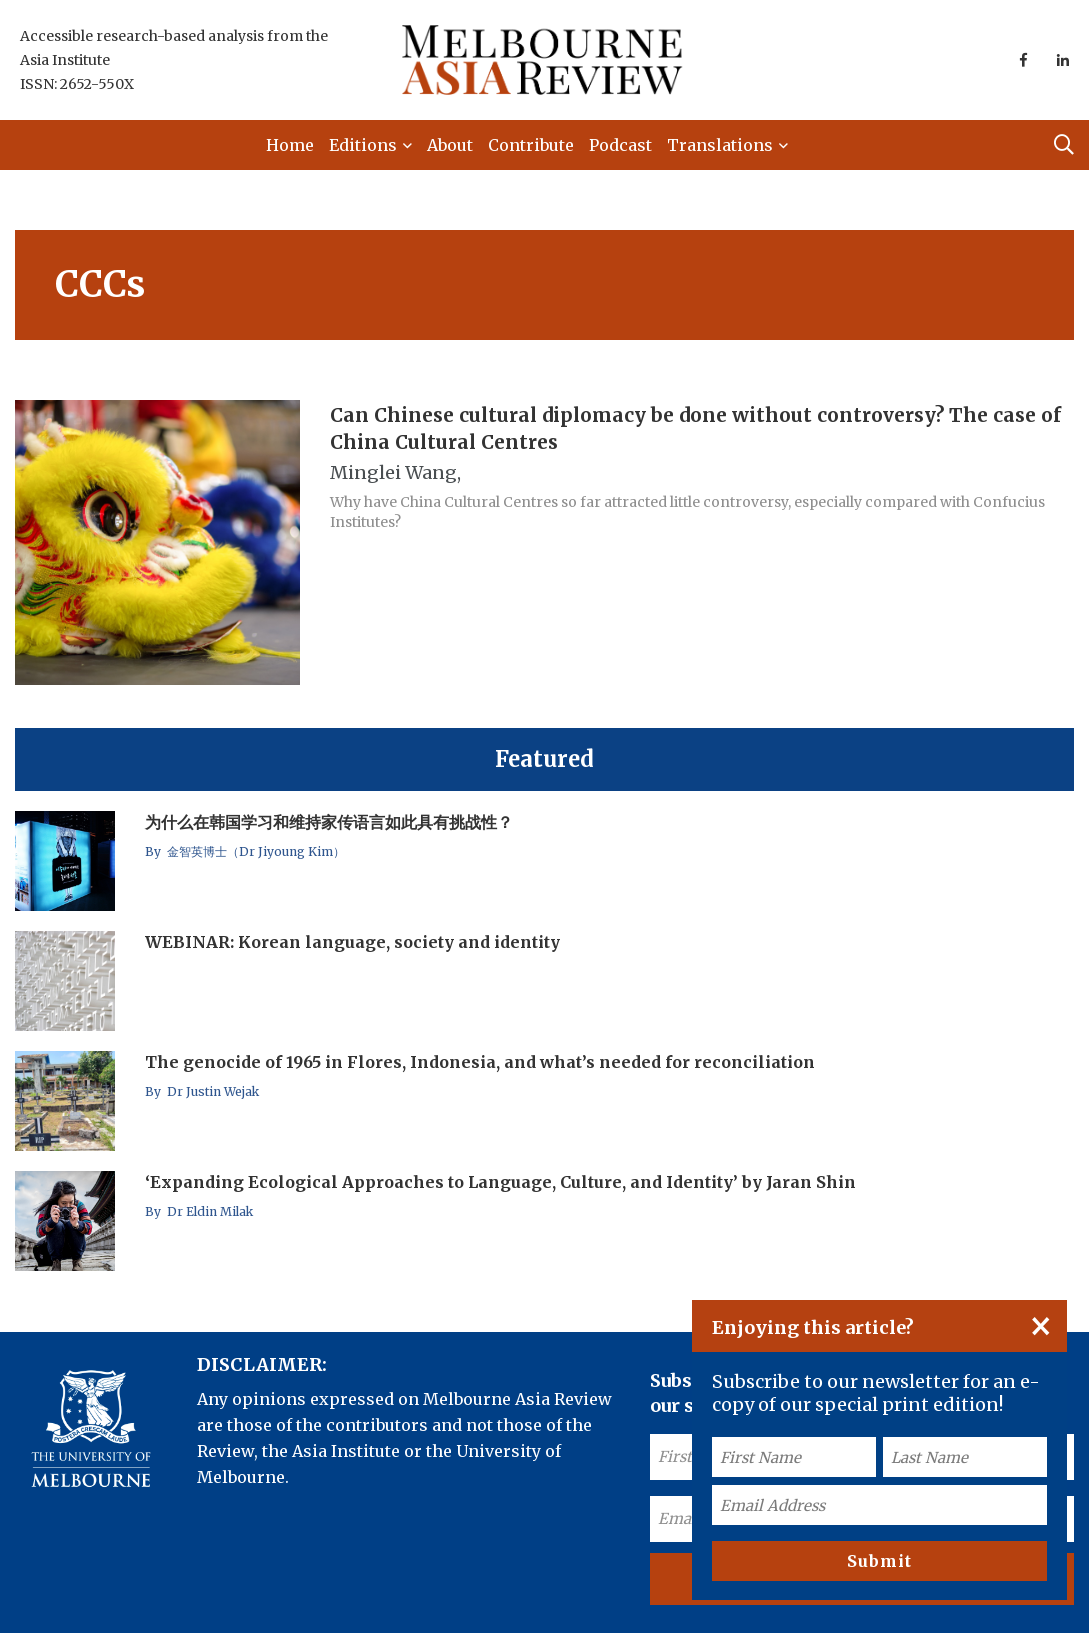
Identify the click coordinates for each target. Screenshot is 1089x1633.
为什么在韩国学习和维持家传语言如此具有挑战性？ (329, 822)
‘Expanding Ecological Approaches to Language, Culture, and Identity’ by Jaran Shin (500, 1182)
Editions (363, 145)
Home (290, 145)
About (450, 145)
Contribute (531, 145)
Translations (720, 145)
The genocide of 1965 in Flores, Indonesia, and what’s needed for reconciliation (480, 1062)
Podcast (620, 145)
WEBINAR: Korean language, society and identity (352, 942)
